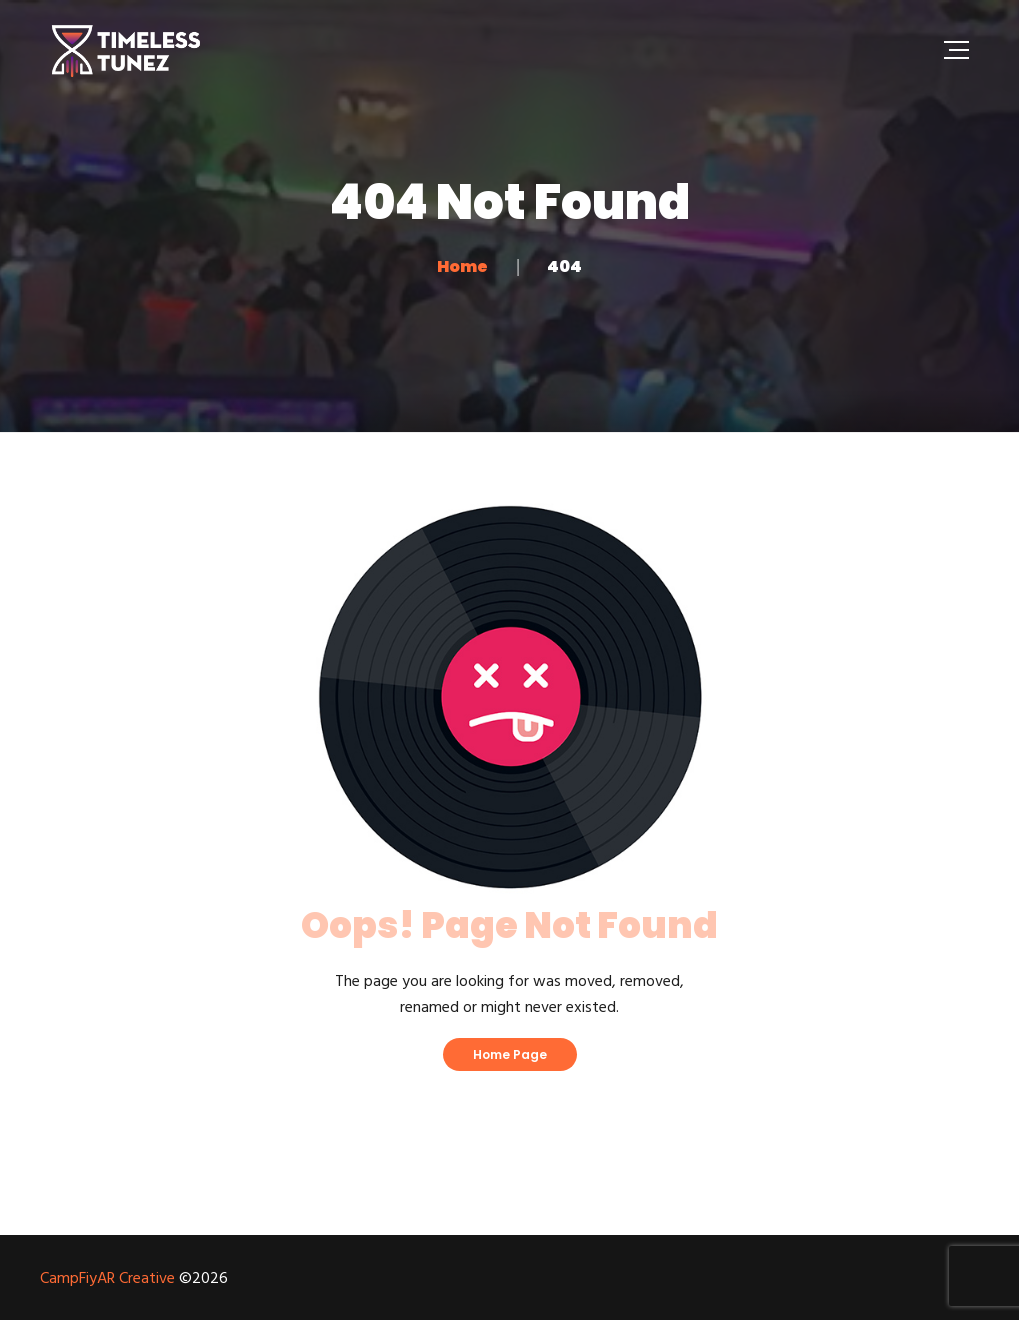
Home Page (510, 1054)
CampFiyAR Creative (107, 1279)
